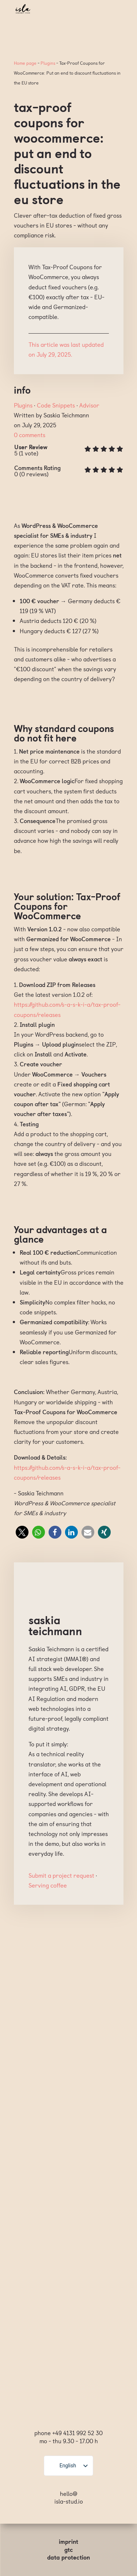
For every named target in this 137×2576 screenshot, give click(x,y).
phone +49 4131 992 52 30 (68, 2432)
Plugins (48, 63)
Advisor (89, 405)
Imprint (68, 2541)
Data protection (68, 2557)
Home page (25, 63)
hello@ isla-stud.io (68, 2497)
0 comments (29, 434)
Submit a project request (61, 1875)
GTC (68, 2549)
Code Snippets (56, 405)
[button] (22, 1532)
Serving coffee (47, 1885)
